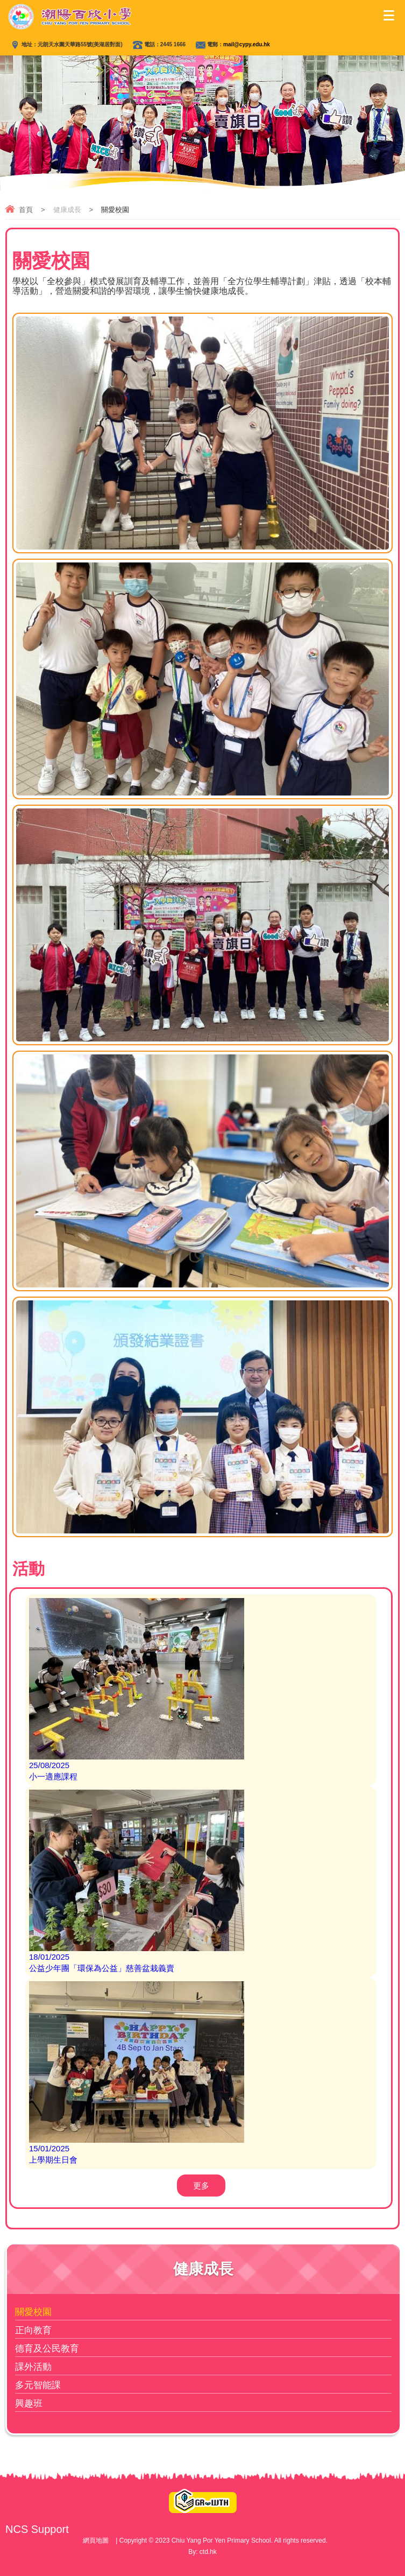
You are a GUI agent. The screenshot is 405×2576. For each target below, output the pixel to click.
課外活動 (33, 2367)
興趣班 (28, 2403)
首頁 (26, 210)
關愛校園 (33, 2312)
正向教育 (33, 2330)
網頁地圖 (95, 2540)
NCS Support (37, 2529)
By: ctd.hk (202, 2552)
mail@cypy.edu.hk (246, 44)
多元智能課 (38, 2385)
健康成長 (67, 210)
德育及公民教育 (47, 2348)
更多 (201, 2185)
